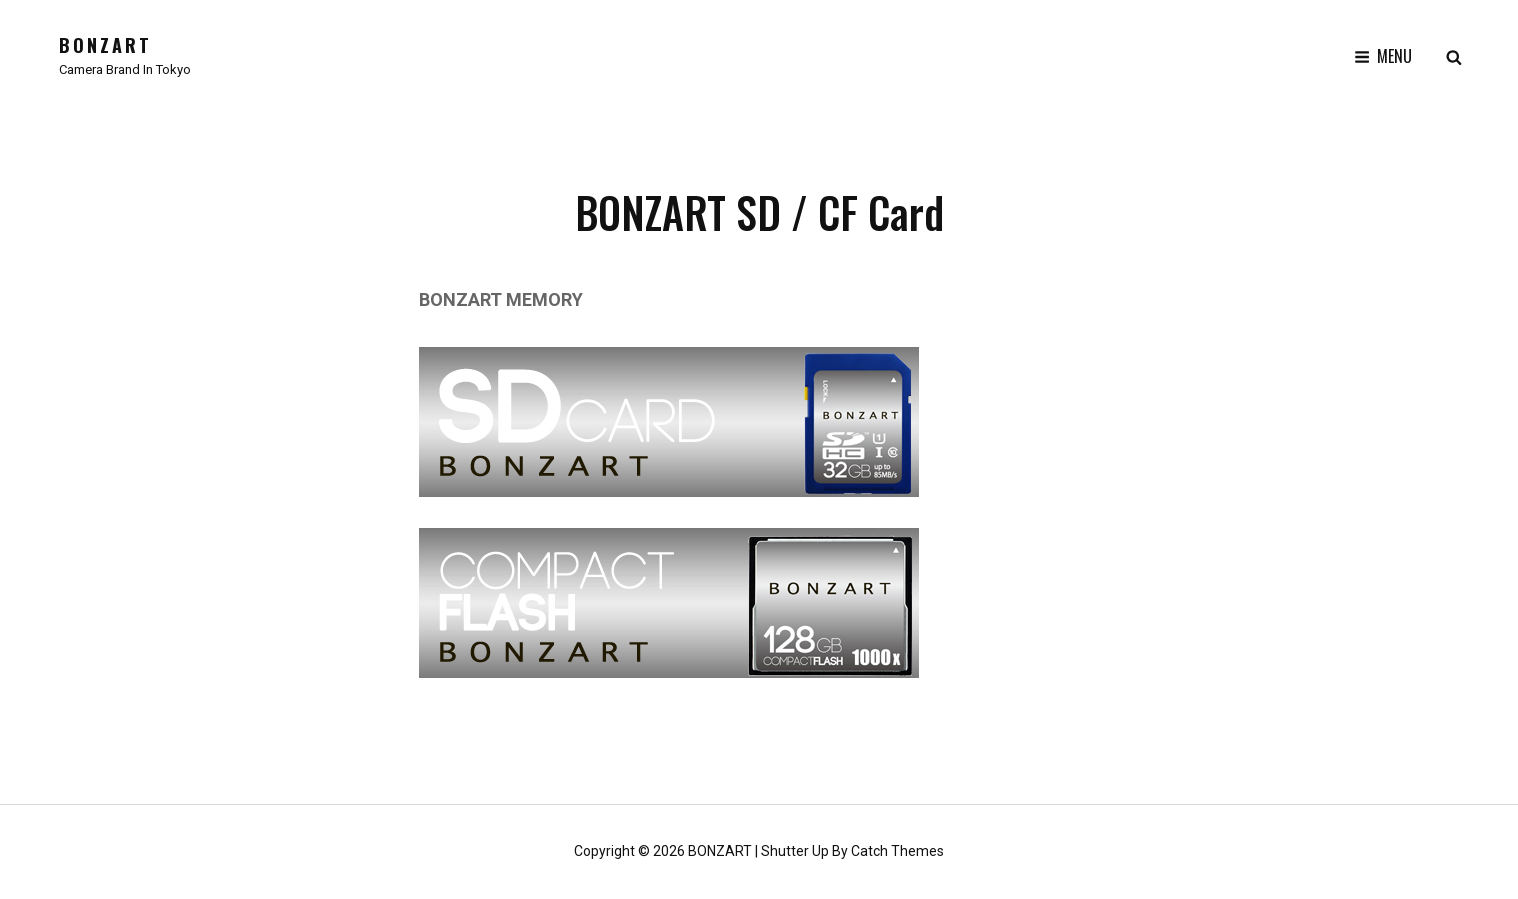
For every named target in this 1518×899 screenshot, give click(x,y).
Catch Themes (897, 851)
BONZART (105, 45)
